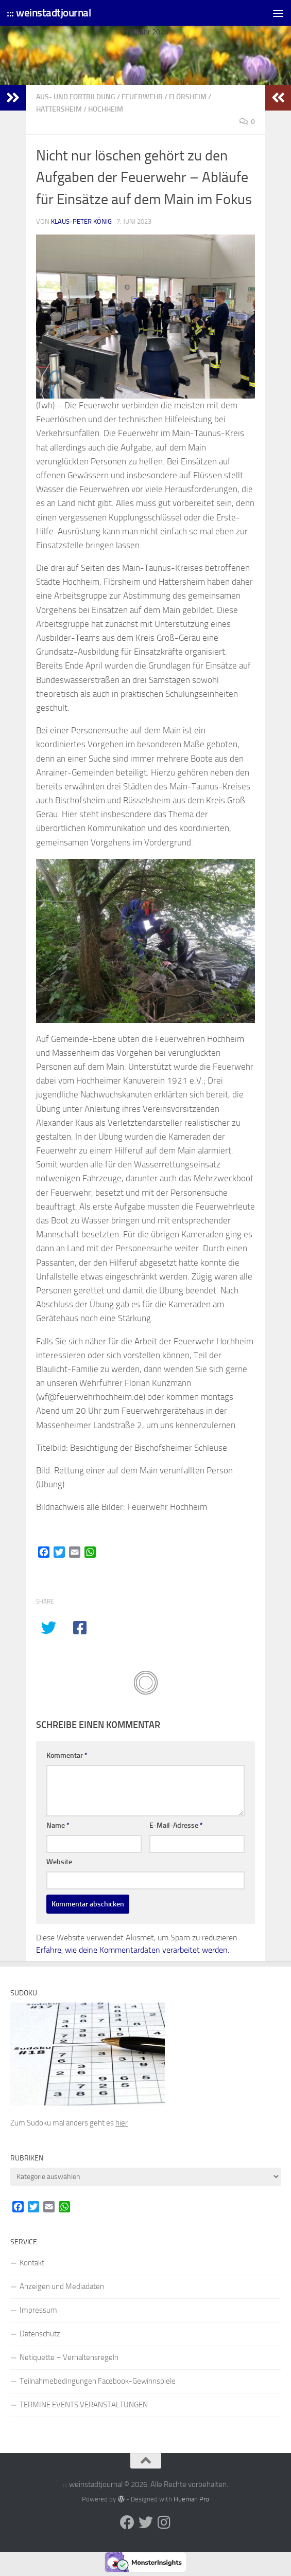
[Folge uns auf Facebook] (127, 2522)
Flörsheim (188, 97)
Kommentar (67, 1755)
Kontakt (32, 2262)
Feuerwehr (142, 97)
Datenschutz (40, 2333)
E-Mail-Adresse (176, 1825)
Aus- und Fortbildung (75, 97)
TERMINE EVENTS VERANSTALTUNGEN (84, 2404)
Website (59, 1862)
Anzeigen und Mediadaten (62, 2286)
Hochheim (105, 109)
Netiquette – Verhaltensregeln (69, 2357)
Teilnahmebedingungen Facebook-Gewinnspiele (98, 2381)
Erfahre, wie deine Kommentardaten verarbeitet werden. (132, 1950)
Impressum (38, 2310)
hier (121, 2123)
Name (58, 1825)
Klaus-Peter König (81, 221)
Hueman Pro (191, 2499)
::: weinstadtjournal (49, 12)
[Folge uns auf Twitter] (146, 2522)
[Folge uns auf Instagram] (164, 2522)
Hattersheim (59, 109)
